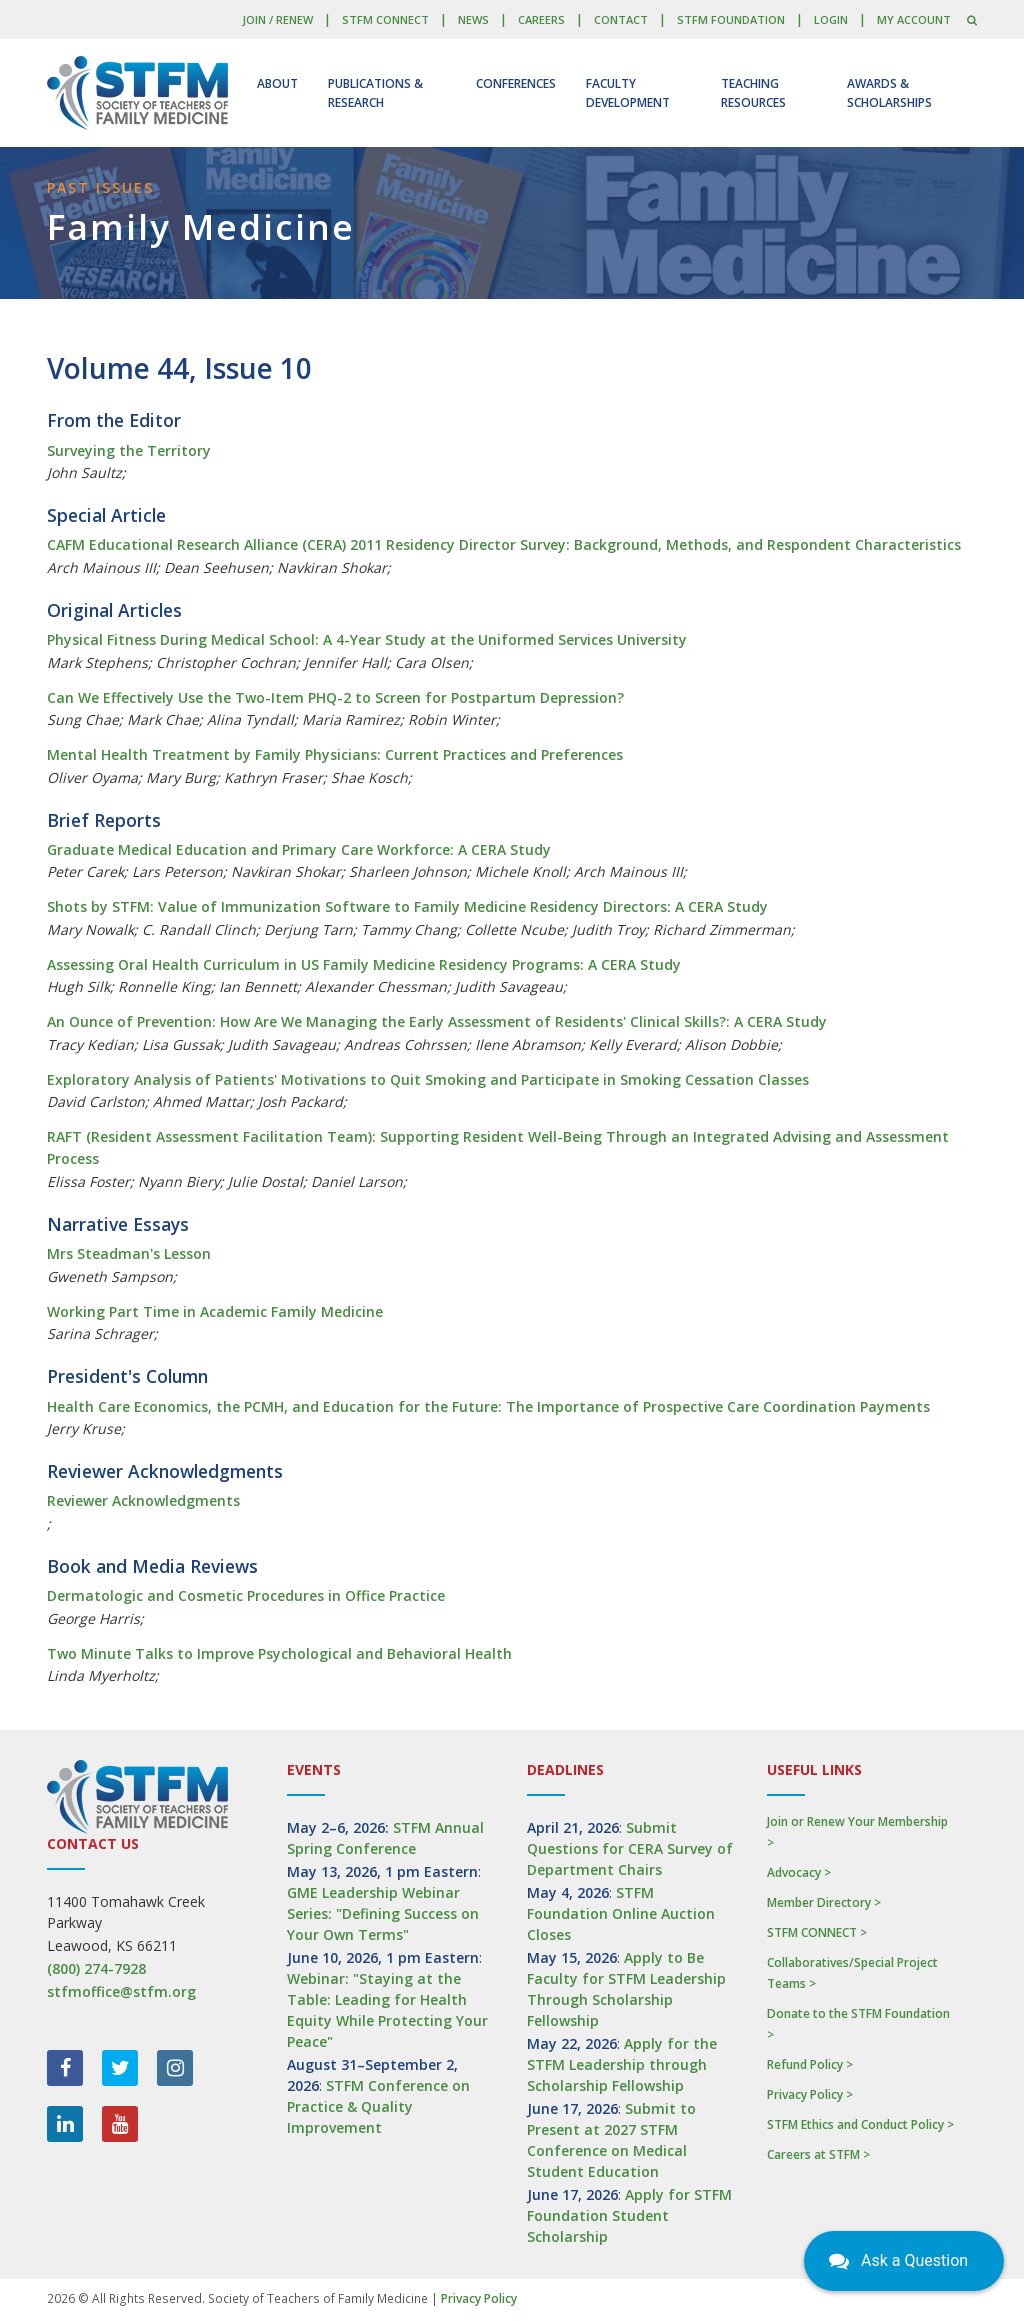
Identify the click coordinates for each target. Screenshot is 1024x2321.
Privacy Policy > (810, 2094)
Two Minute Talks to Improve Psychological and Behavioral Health (279, 1653)
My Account (914, 19)
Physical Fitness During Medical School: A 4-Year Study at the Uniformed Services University (367, 639)
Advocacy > (799, 1872)
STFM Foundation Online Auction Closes (621, 1913)
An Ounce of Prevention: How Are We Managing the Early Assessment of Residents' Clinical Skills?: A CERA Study (437, 1021)
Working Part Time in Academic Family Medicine (215, 1311)
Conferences (516, 83)
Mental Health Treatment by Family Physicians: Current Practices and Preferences (335, 754)
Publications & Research (375, 93)
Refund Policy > (810, 2064)
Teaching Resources (753, 93)
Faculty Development (628, 93)
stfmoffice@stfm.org (121, 1991)
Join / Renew (277, 19)
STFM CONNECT (385, 19)
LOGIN (831, 19)
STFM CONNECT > (817, 1932)
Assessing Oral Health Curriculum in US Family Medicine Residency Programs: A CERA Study (364, 964)
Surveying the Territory (129, 450)
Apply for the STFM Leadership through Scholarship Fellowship (622, 2064)
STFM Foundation (731, 19)
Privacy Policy (479, 2298)
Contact (621, 19)
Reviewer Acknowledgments (143, 1500)
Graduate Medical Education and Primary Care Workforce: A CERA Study (299, 849)
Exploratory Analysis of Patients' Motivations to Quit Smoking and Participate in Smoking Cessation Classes (428, 1079)
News (473, 19)
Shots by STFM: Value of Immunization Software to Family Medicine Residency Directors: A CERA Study (407, 906)
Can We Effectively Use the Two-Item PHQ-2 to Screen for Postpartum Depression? (335, 697)
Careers (541, 19)
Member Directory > (824, 1902)
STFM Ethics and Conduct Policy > (860, 2124)
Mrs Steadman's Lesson (129, 1253)
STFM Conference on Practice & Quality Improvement (378, 2106)
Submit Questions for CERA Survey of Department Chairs (630, 1848)
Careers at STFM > (818, 2154)
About (277, 83)
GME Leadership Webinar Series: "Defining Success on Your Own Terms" (383, 1913)
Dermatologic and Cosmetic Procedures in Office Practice (246, 1595)
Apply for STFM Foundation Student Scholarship (629, 2215)
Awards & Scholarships (889, 93)
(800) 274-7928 (96, 1968)
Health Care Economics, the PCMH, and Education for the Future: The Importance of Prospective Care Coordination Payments (488, 1406)
